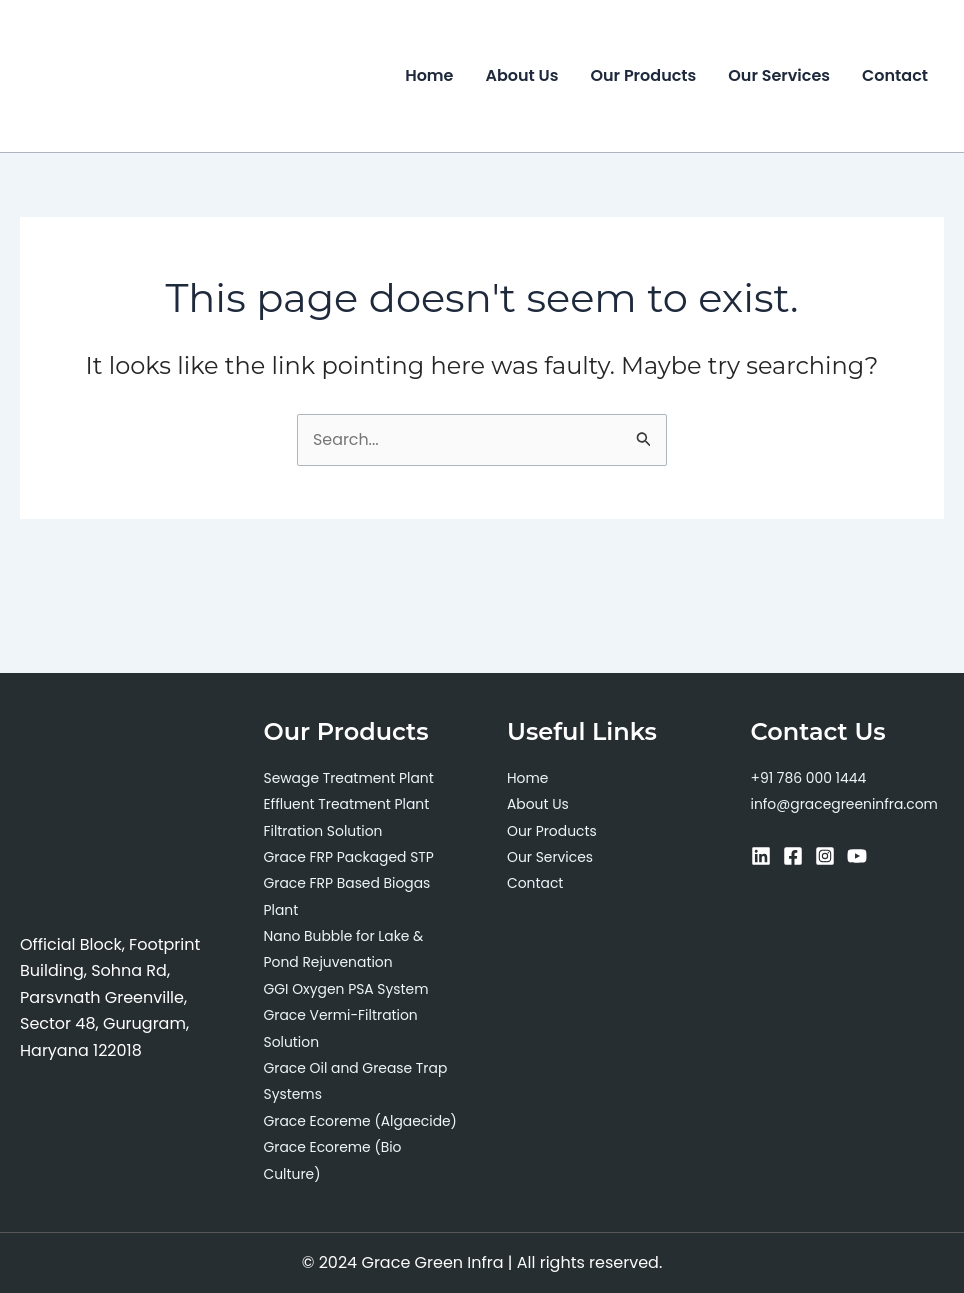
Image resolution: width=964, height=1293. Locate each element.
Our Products (643, 75)
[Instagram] (825, 830)
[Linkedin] (761, 830)
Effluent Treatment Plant (347, 778)
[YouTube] (857, 830)
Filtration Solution (324, 805)
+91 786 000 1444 (809, 752)
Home (429, 75)
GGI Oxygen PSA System (347, 963)
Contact (895, 75)
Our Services (779, 75)
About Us (522, 75)
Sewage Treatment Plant (350, 752)
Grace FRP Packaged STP (350, 831)
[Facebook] (793, 830)
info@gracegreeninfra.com (845, 778)
